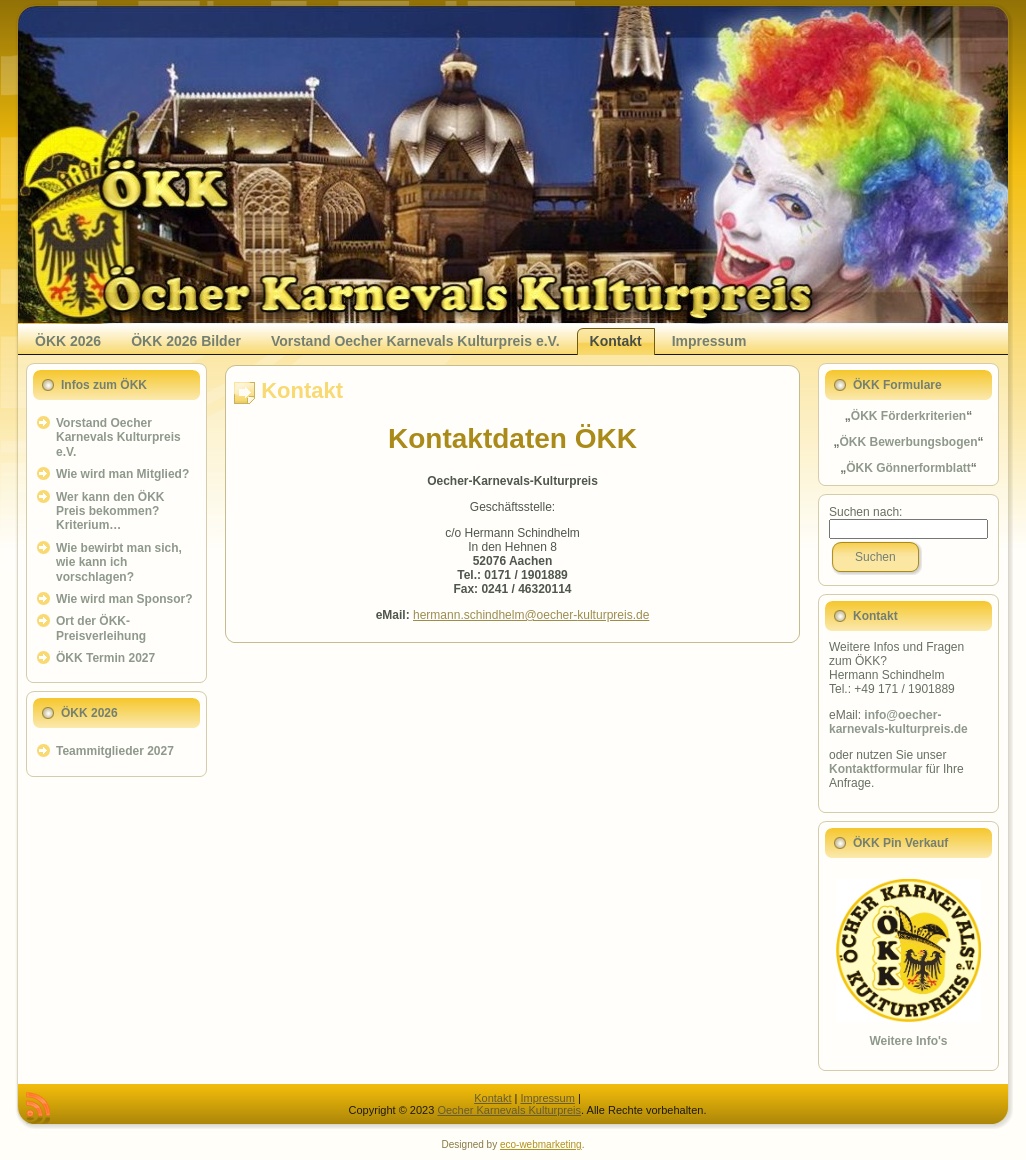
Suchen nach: (865, 512)
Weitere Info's (909, 1041)
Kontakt (302, 390)
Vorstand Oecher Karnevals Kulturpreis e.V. (118, 437)
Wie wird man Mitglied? (122, 474)
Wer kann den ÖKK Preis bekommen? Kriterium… (110, 511)
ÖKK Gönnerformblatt (908, 468)
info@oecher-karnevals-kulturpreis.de (898, 722)
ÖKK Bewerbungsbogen (908, 442)
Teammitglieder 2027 (115, 751)
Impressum (547, 1098)
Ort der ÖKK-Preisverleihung (101, 628)
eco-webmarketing (541, 1144)
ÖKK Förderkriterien (908, 416)
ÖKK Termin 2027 (105, 658)
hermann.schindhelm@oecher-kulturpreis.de (531, 615)
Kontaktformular (875, 769)
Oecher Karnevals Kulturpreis (509, 1110)
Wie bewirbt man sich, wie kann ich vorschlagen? (119, 562)
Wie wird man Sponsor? (124, 599)
